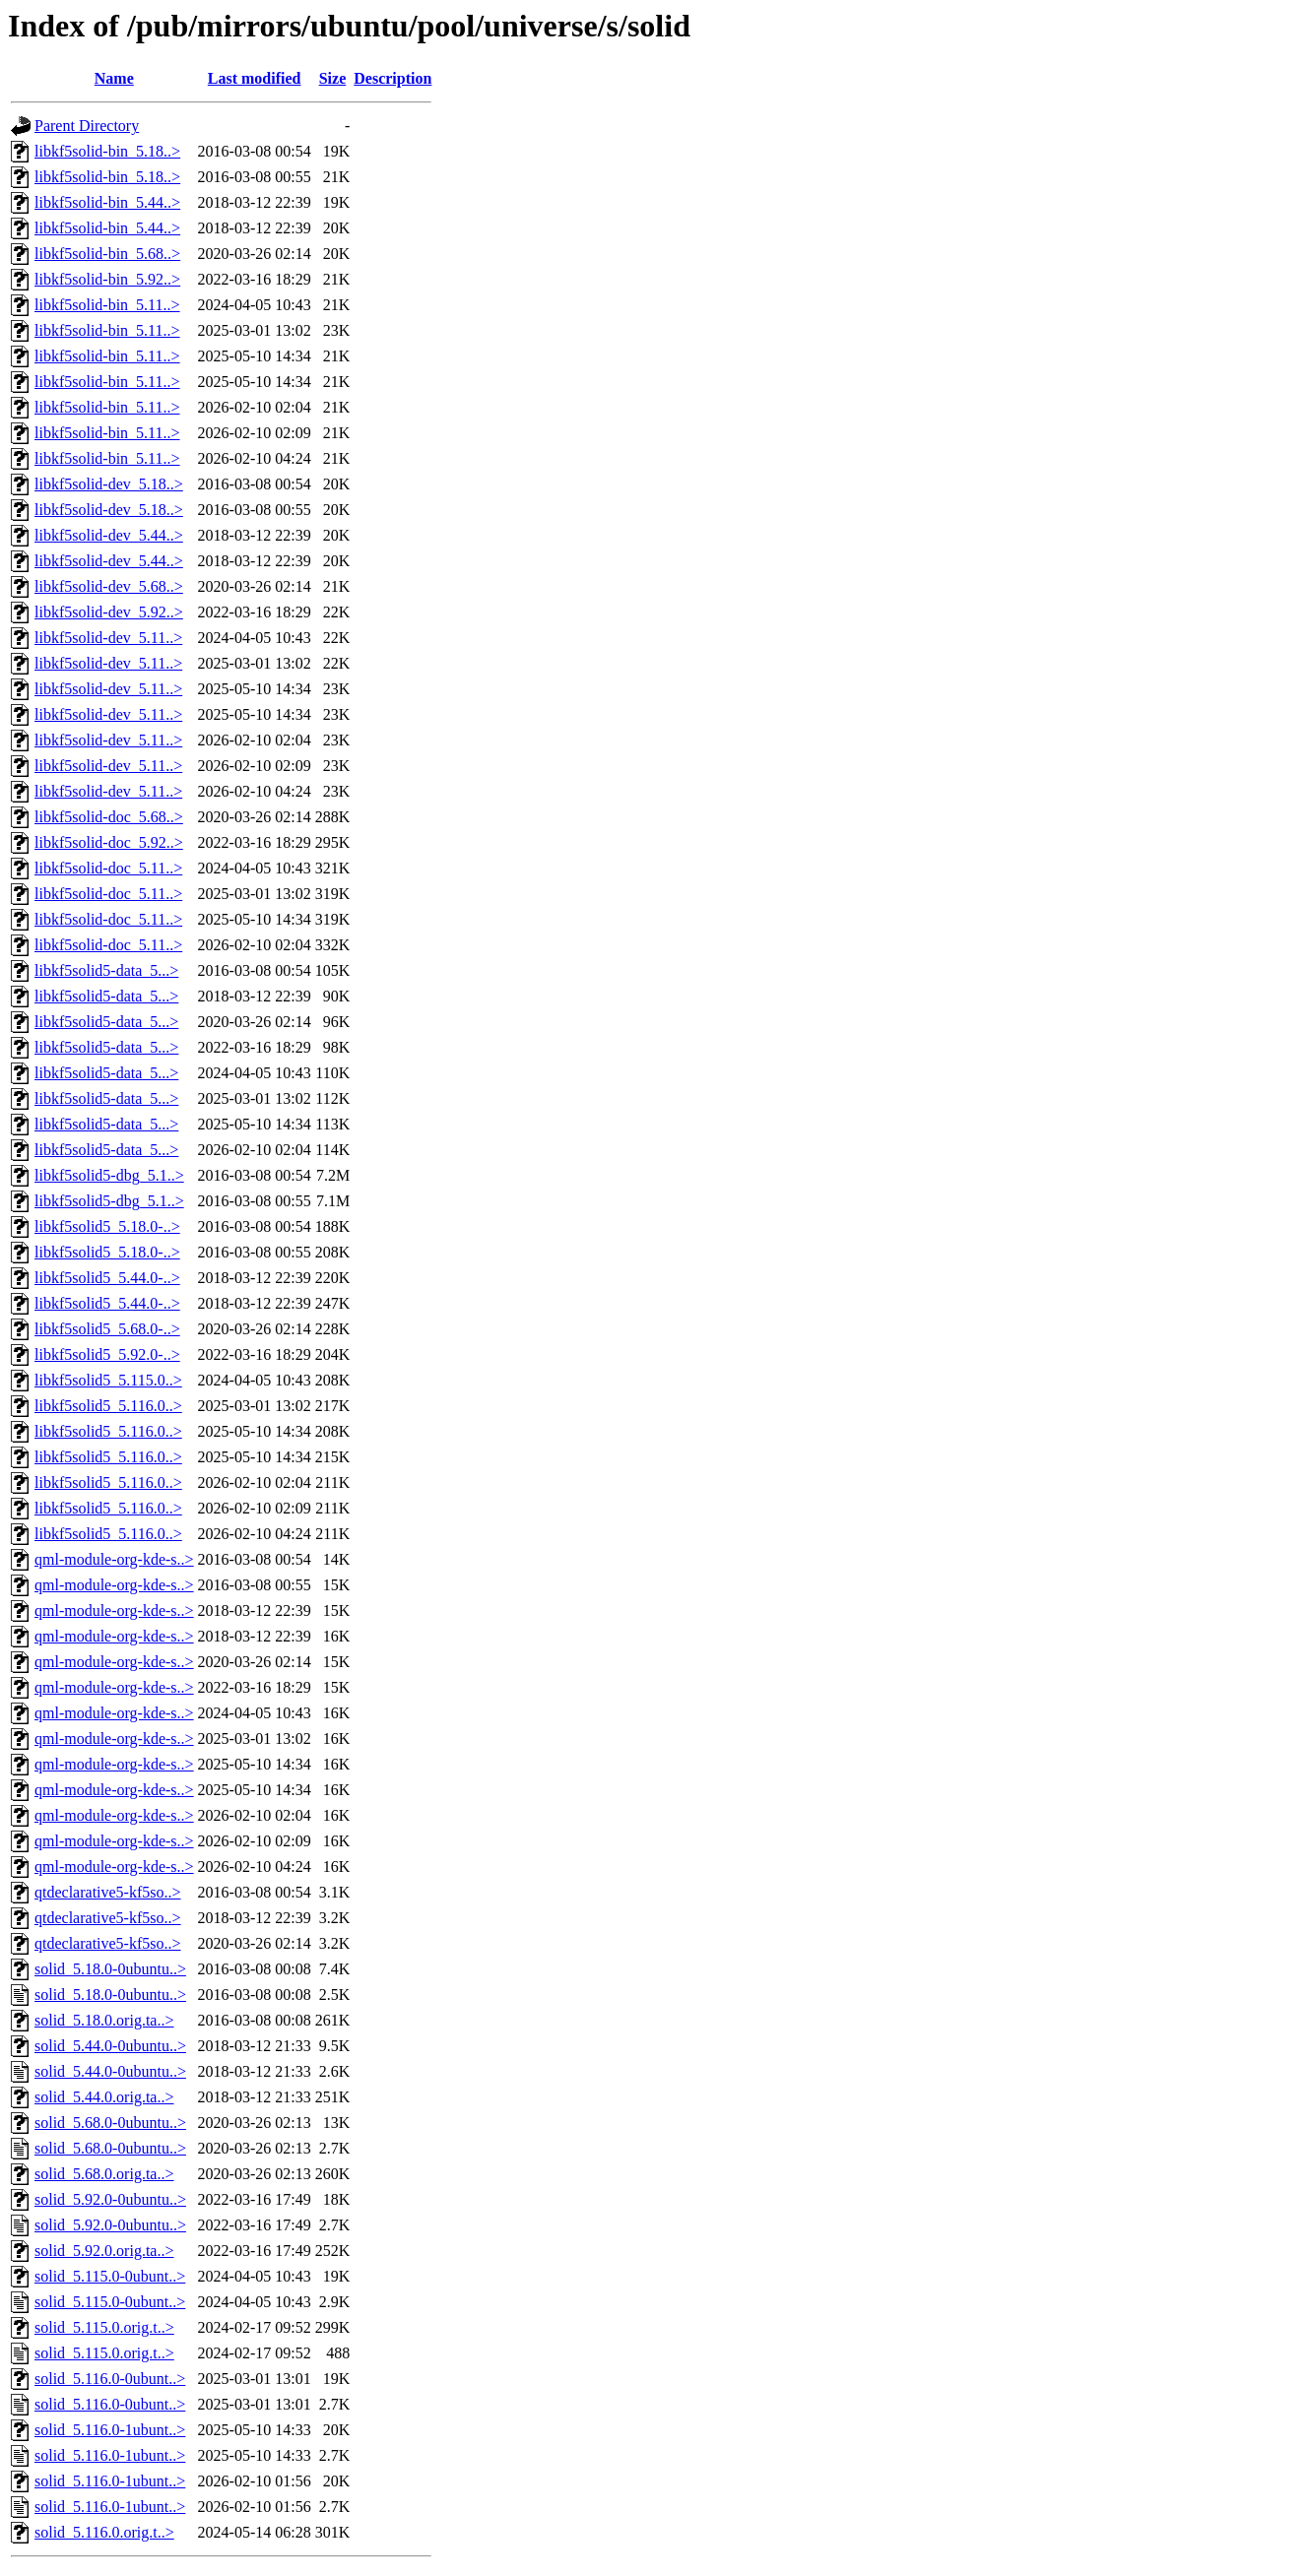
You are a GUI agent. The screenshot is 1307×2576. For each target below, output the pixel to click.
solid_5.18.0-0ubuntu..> (110, 1969)
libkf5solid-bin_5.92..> (107, 279)
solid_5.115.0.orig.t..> (104, 2327)
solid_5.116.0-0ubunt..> (109, 2378)
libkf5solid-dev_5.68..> (108, 586)
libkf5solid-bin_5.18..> (107, 151)
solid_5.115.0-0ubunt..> (109, 2276)
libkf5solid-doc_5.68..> (108, 816)
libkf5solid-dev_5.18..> (108, 484)
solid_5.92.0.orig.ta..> (103, 2250)
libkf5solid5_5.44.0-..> (107, 1277)
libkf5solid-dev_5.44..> (108, 535)
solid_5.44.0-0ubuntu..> (110, 2045)
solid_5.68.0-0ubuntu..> (110, 2122)
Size (333, 78)
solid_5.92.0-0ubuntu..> (110, 2199)
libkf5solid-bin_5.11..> (107, 304)
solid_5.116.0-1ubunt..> (109, 2429)
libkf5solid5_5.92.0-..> (107, 1354)
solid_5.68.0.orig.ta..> (103, 2173)
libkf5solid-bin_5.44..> (107, 202)
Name (114, 78)
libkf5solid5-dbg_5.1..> (109, 1175)
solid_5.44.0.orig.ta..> (103, 2097)
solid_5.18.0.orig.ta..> (103, 2020)
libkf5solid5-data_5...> (106, 970)
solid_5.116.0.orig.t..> (104, 2532)
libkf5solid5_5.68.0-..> (107, 1328)
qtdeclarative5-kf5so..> (107, 1892)
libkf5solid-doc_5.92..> (108, 842)
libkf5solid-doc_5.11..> (108, 868)
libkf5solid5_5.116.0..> (108, 1405)
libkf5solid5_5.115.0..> (108, 1380)
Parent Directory (86, 125)
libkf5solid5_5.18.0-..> (107, 1226)
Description (392, 78)
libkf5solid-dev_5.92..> (108, 612)
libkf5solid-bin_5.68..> (107, 253)
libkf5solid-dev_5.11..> (108, 637)
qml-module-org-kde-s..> (114, 1559)
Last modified (254, 78)
